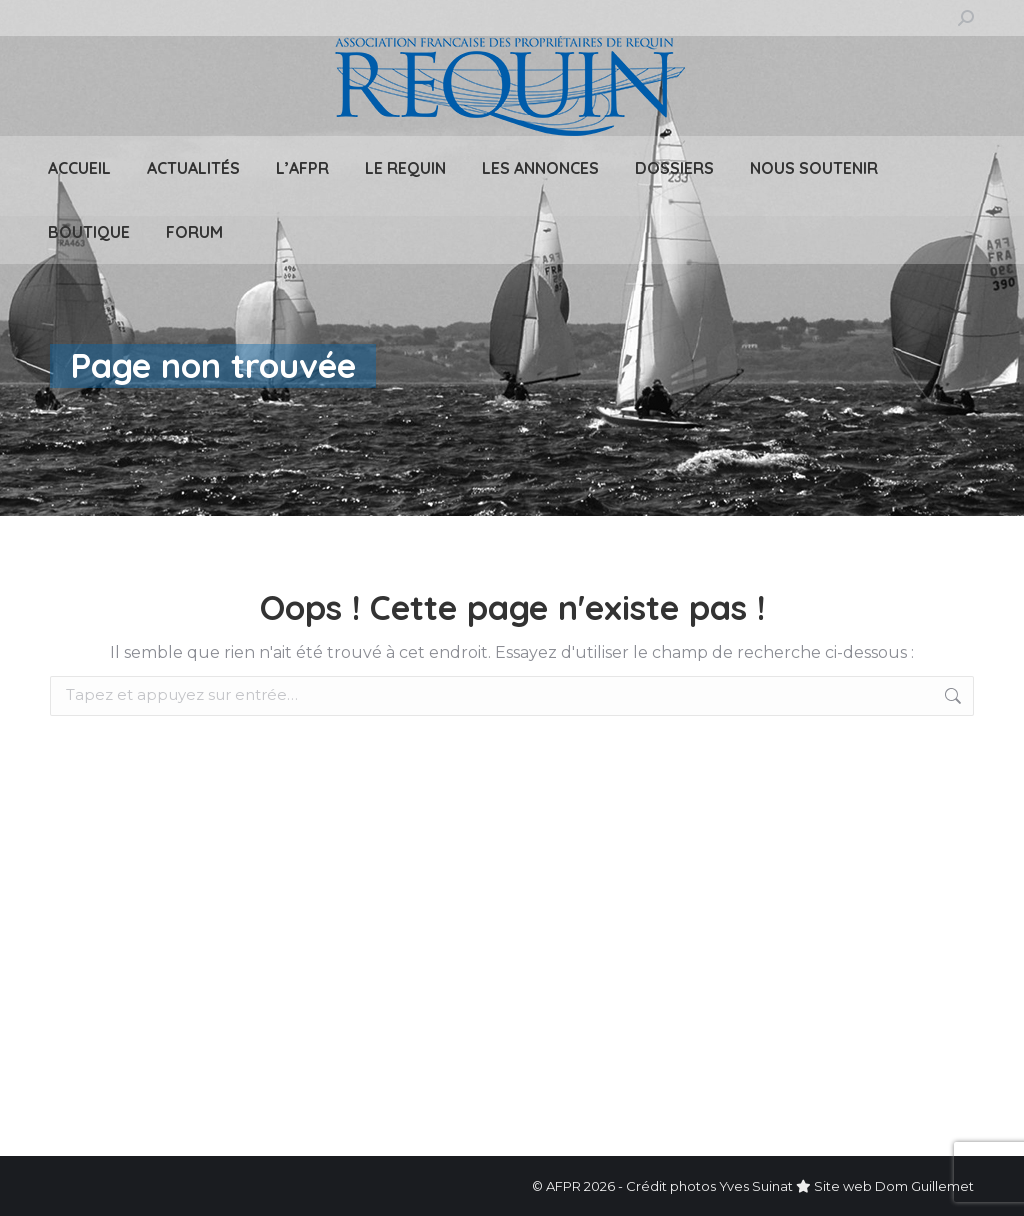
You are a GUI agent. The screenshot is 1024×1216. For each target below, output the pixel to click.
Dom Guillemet (924, 1186)
